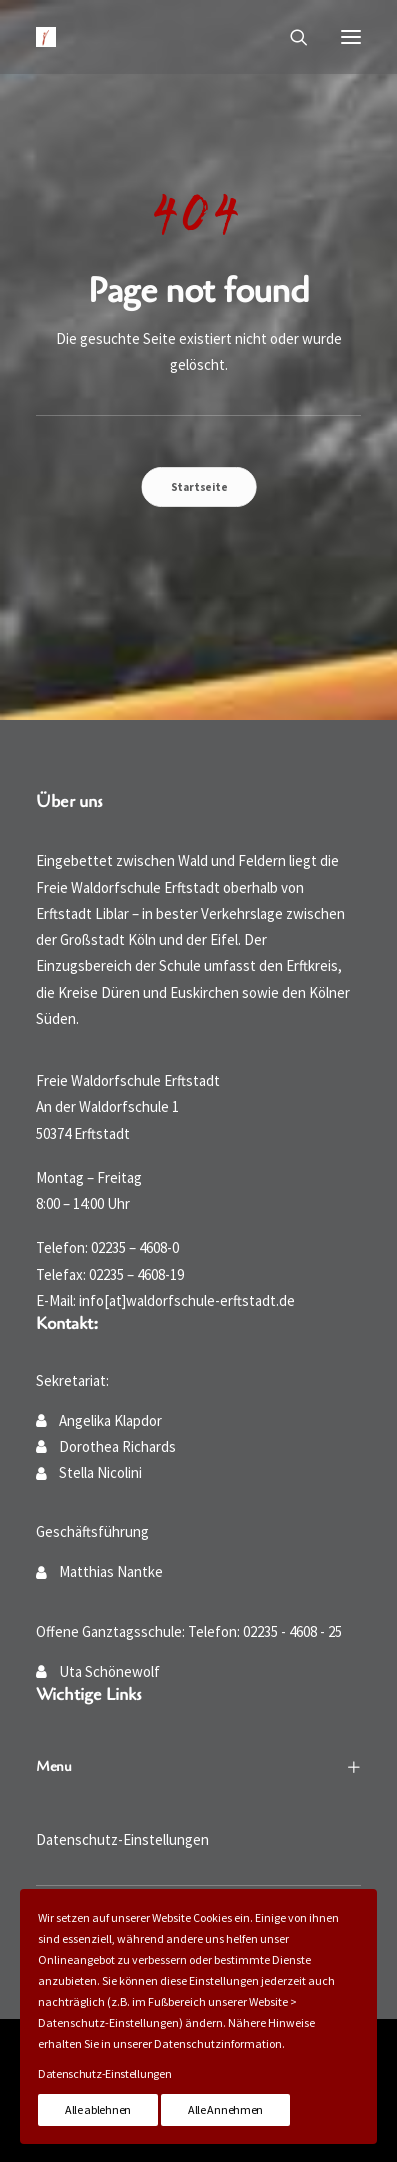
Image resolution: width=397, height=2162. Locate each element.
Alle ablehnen (98, 2109)
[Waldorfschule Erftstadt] (46, 37)
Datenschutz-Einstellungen (122, 1839)
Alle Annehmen (225, 2109)
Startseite (199, 486)
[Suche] (290, 37)
